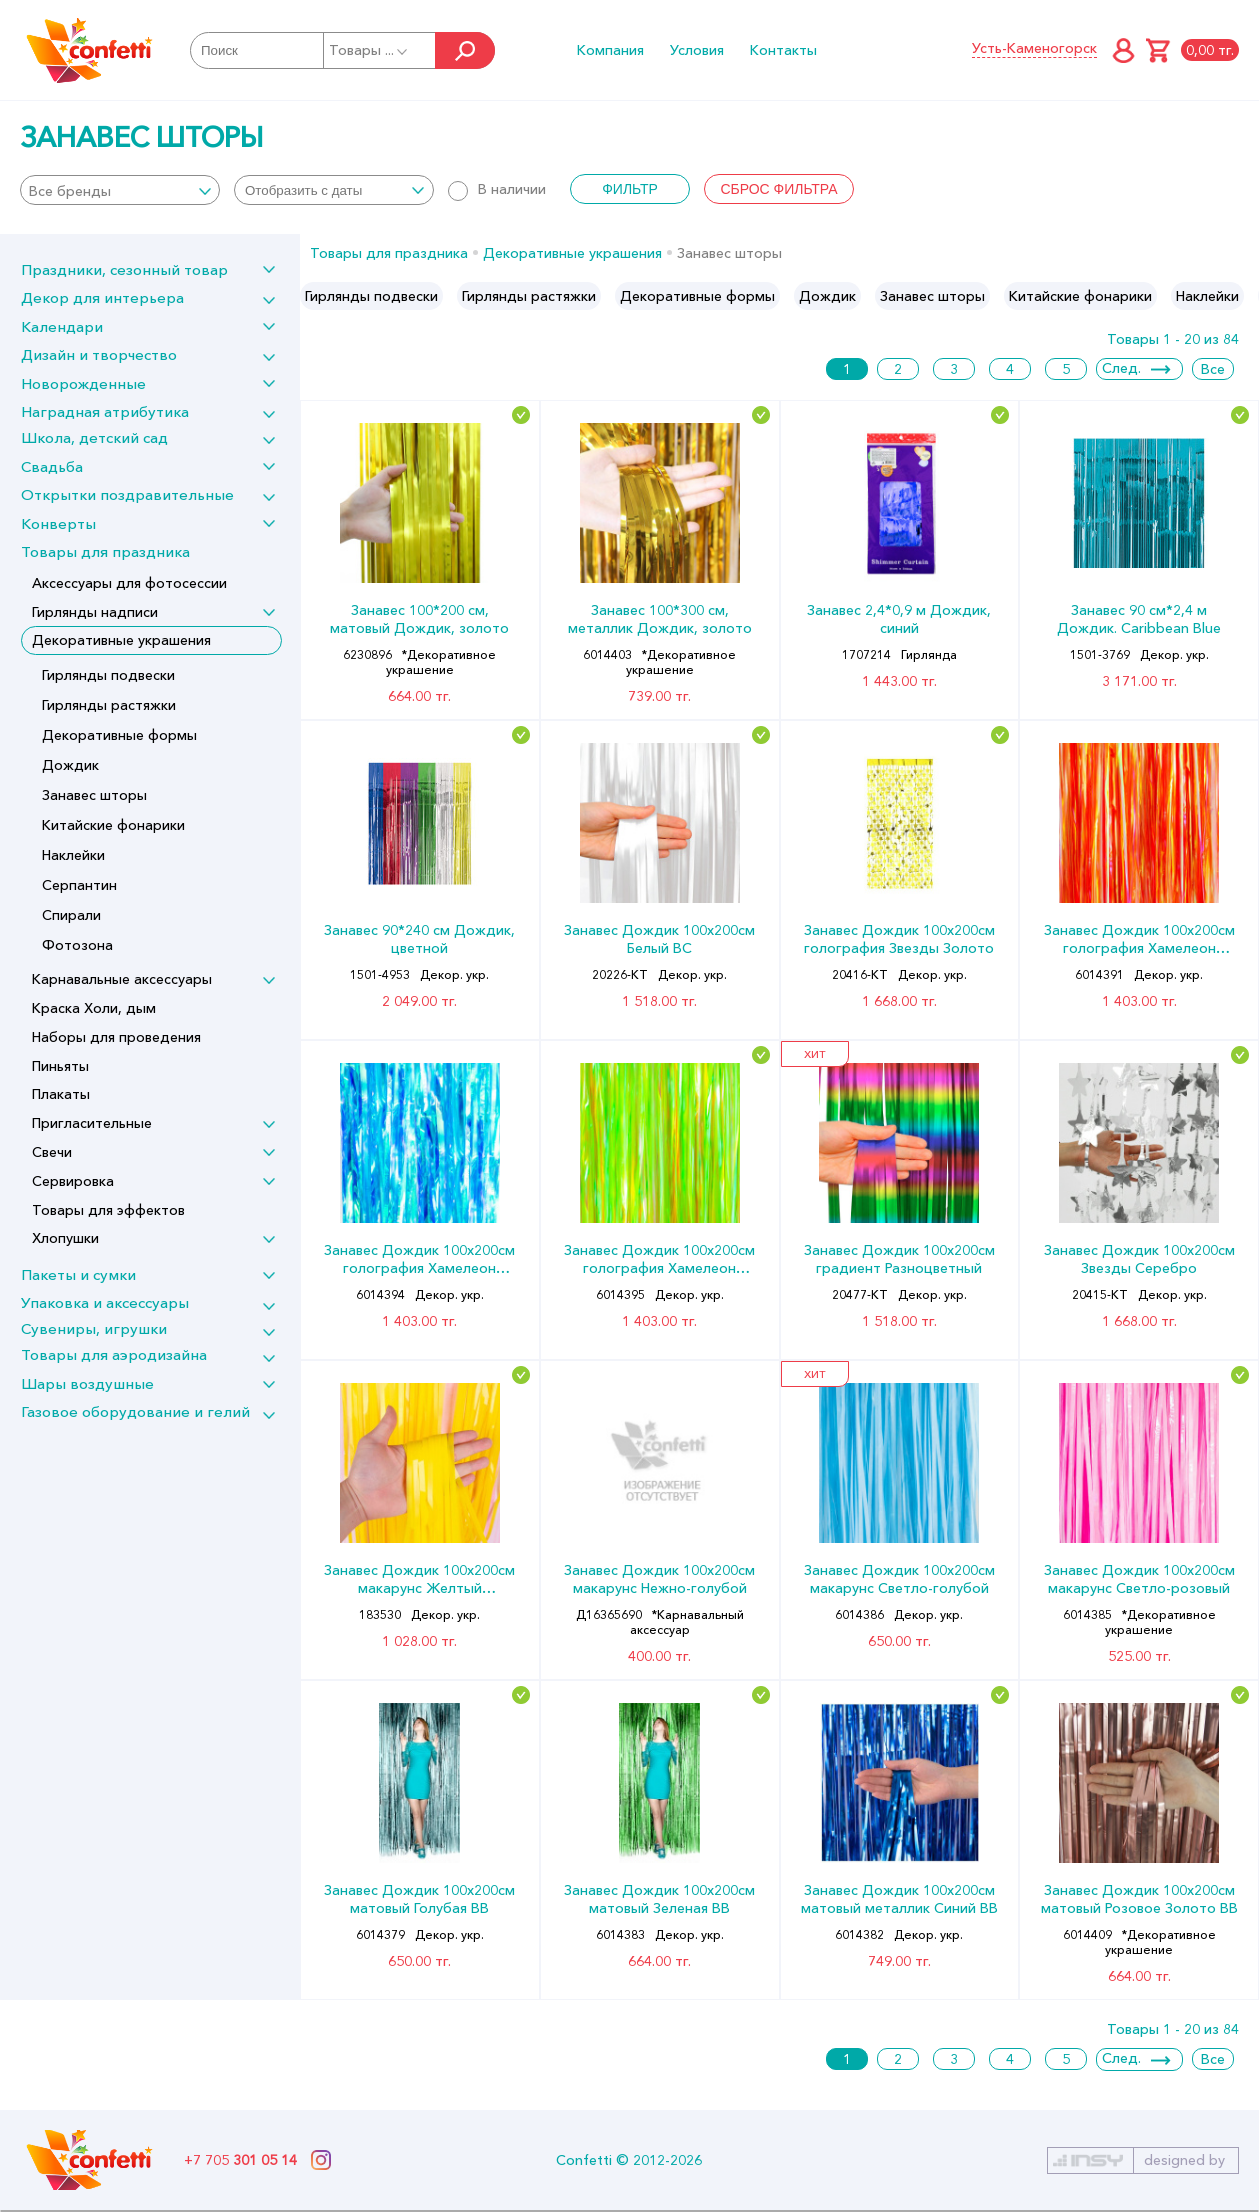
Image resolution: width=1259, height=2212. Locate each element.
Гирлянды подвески (108, 675)
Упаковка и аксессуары (105, 1302)
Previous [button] (316, 296)
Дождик (70, 765)
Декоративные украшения (121, 640)
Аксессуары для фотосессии (129, 583)
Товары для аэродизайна (114, 1354)
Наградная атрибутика (105, 411)
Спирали (71, 915)
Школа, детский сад (94, 437)
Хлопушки (65, 1238)
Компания (610, 50)
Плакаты (61, 1094)
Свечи (52, 1152)
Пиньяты (60, 1066)
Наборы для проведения (116, 1037)
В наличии (497, 189)
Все (1213, 369)
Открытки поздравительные (127, 494)
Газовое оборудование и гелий (135, 1411)
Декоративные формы (119, 735)
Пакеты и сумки (78, 1274)
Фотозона (77, 945)
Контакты (783, 50)
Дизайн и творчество (99, 354)
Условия (697, 50)
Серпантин (79, 885)
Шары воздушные (87, 1383)
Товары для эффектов (108, 1210)
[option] (371, 296)
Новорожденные (83, 383)
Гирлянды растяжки (109, 705)
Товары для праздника (105, 551)
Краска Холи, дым (94, 1008)
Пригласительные (92, 1123)
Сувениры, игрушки (94, 1328)
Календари (62, 326)
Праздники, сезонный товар (124, 269)
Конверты (58, 523)
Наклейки (73, 855)
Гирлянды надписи (95, 612)
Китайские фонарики (113, 825)
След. (1121, 368)
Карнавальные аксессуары (122, 979)
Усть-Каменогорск (1034, 48)
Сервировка (73, 1181)
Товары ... (369, 50)
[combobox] (120, 190)
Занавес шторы (94, 795)
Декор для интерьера (102, 297)
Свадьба (52, 466)
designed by (1184, 2160)
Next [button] (1242, 296)
